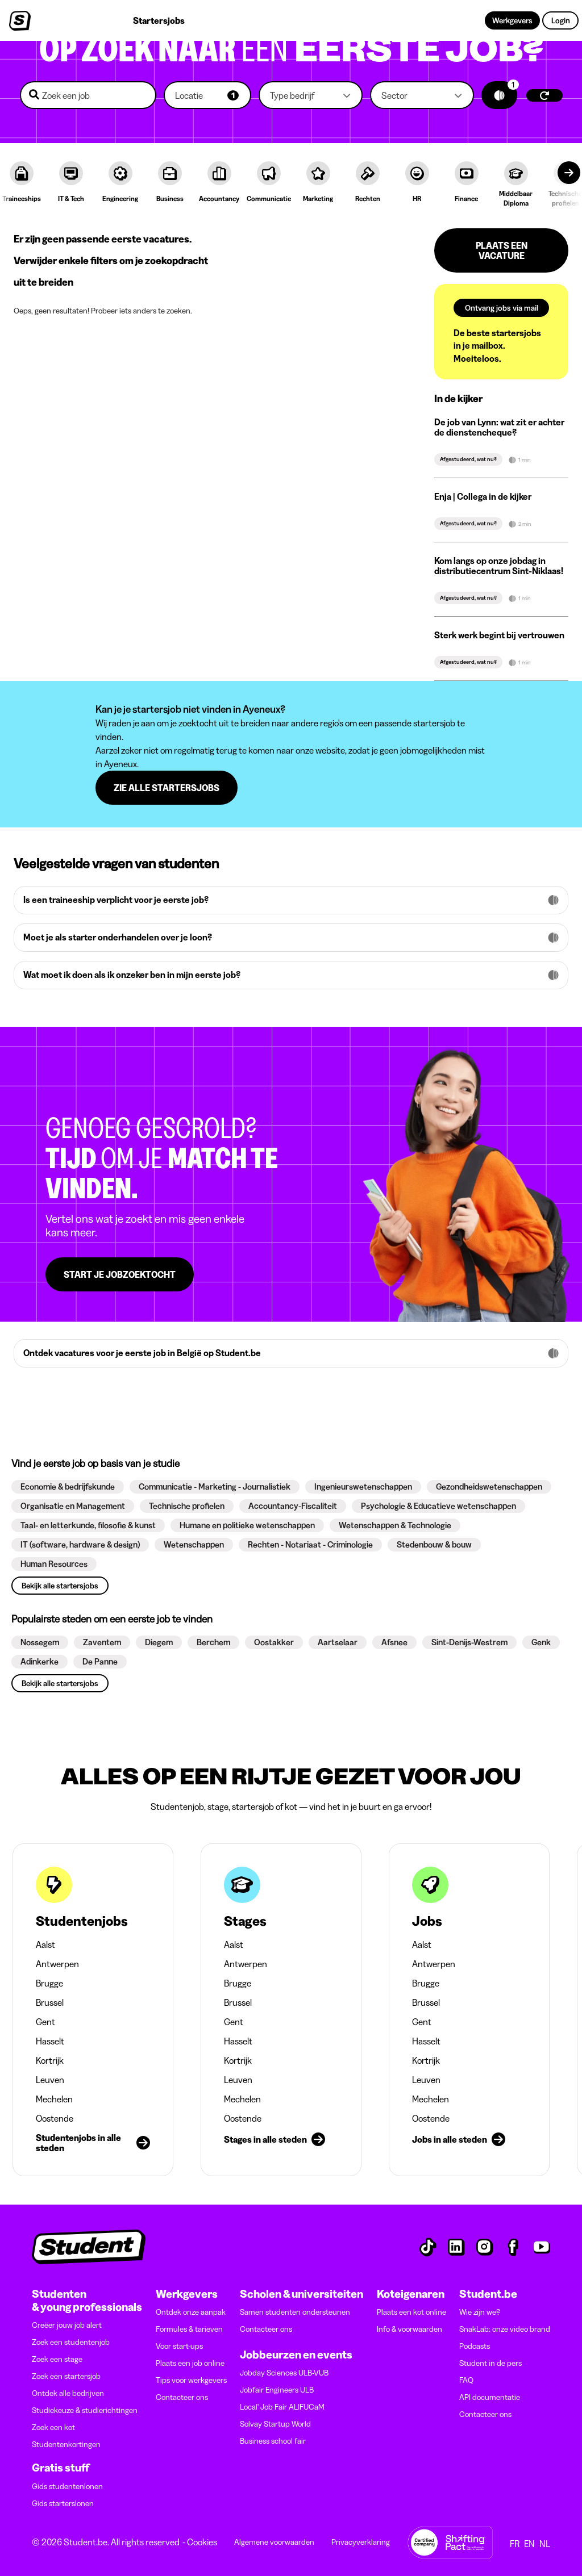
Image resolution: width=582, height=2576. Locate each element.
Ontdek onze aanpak (191, 2312)
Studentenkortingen (66, 2444)
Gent (45, 2021)
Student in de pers (490, 2363)
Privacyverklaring (360, 2542)
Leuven (50, 2079)
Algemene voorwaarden (274, 2542)
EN (529, 2543)
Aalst (45, 1944)
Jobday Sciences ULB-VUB (284, 2373)
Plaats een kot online (411, 2312)
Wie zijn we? (479, 2312)
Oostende (54, 2118)
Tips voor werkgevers (191, 2380)
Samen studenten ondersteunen (295, 2312)
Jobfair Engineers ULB (277, 2390)
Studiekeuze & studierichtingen (85, 2410)
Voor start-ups (179, 2346)
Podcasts (474, 2346)
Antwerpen (57, 1963)
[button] (207, 95)
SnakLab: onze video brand (504, 2329)
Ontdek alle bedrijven (68, 2393)
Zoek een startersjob (66, 2376)
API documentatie (489, 2397)
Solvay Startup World (275, 2424)
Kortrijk (50, 2060)
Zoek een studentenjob (71, 2342)
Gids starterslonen (63, 2503)
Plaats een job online (190, 2363)
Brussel (50, 2002)
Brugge (49, 1983)
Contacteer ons (182, 2397)
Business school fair (273, 2441)
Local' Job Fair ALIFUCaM (282, 2407)
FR (514, 2543)
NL (544, 2543)
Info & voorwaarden (409, 2329)
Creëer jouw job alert (67, 2325)
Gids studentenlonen (67, 2486)
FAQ (466, 2380)
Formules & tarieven (189, 2329)
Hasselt (50, 2041)
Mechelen (54, 2099)
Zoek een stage (57, 2359)
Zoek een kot (53, 2427)
